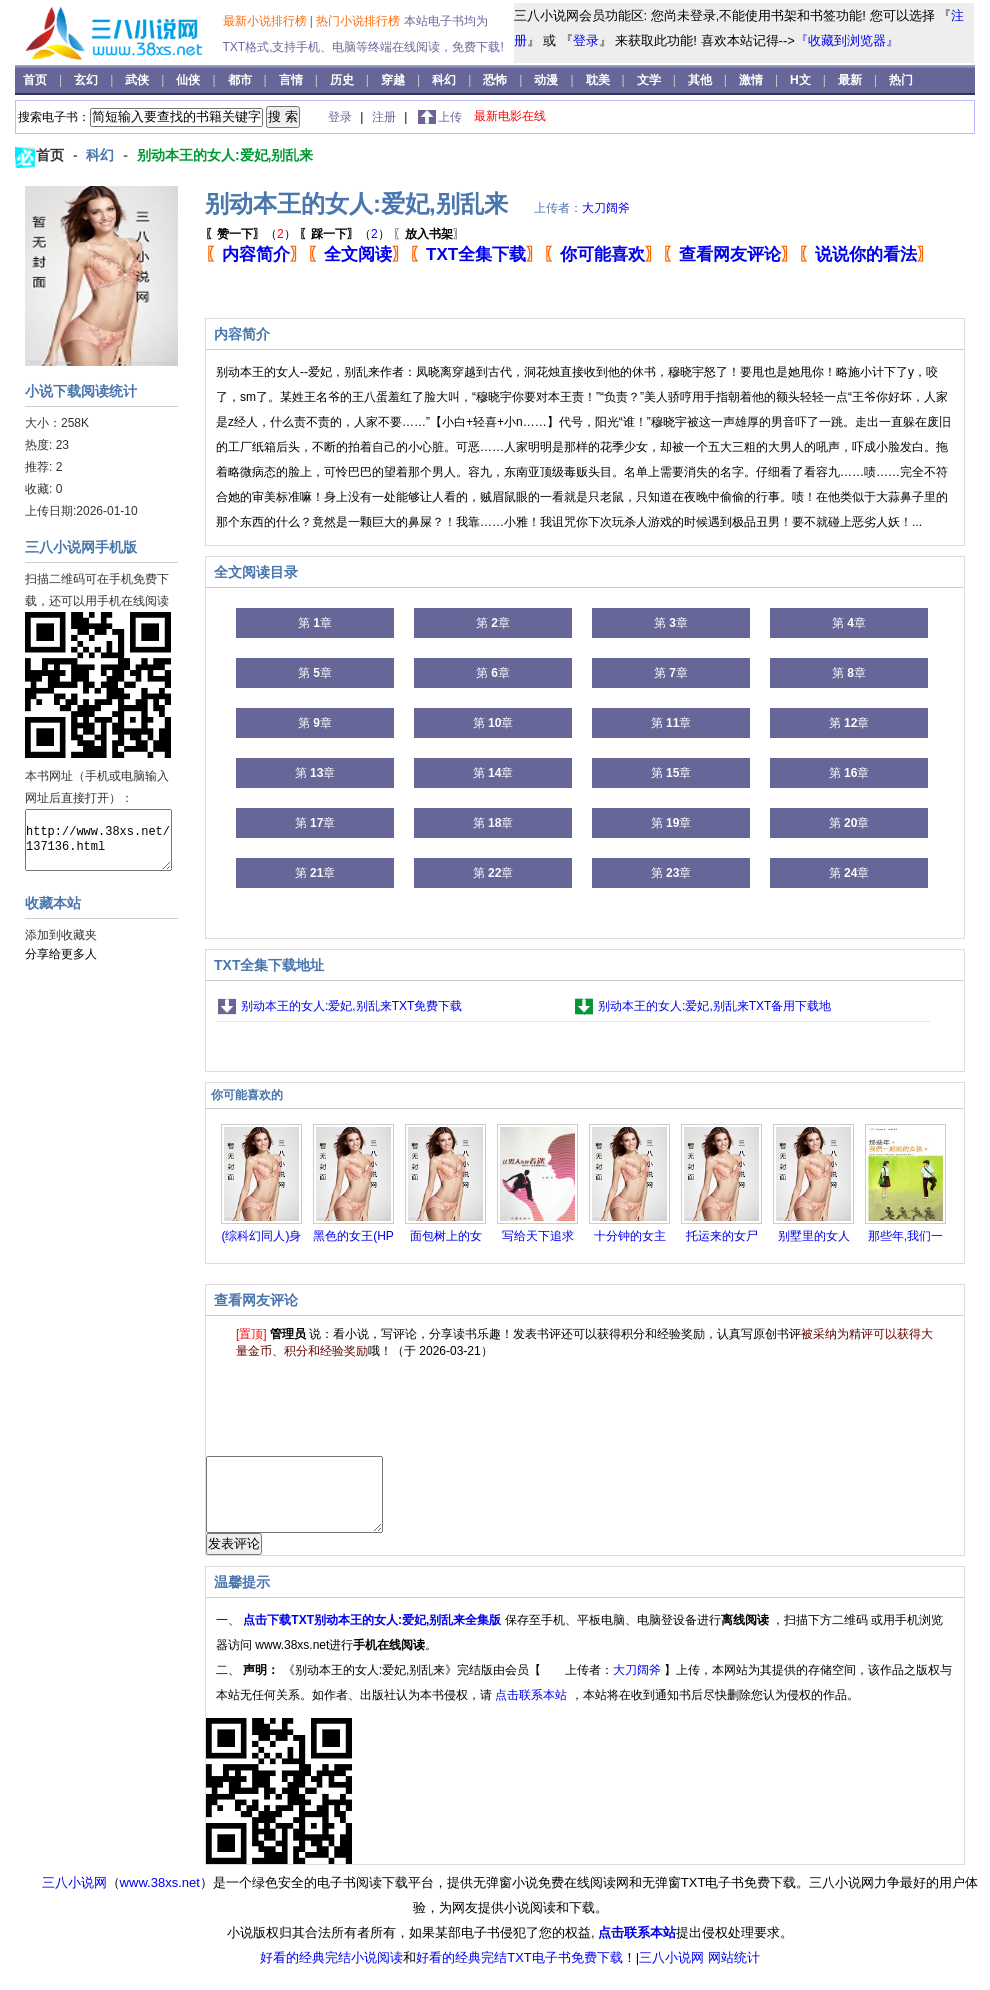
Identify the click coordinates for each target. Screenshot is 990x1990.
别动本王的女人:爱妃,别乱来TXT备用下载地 (714, 1006)
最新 (850, 80)
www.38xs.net (160, 1897)
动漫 (547, 80)
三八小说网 (74, 1897)
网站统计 (734, 1972)
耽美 (599, 80)
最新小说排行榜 (266, 21)
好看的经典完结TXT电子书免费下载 (519, 1972)
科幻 (445, 80)
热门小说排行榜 (359, 21)
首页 (36, 80)
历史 (343, 80)
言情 (292, 80)
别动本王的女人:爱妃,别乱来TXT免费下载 (351, 1006)
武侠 (138, 80)
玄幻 (87, 80)
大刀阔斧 (606, 208)
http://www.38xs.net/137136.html (98, 840)
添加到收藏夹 (61, 935)
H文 (802, 80)
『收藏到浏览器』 (847, 40)
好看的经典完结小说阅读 (331, 1972)
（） (250, 234)
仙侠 (189, 80)
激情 (752, 80)
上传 (450, 117)
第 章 (315, 623)
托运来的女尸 (722, 1236)
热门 (901, 80)
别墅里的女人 (814, 1236)
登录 (586, 40)
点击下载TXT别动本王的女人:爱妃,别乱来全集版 (373, 1635)
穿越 (394, 80)
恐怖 (496, 80)
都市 (241, 80)
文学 (650, 80)
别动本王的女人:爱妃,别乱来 (225, 155)
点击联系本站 (532, 1710)
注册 (385, 117)
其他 (701, 80)
